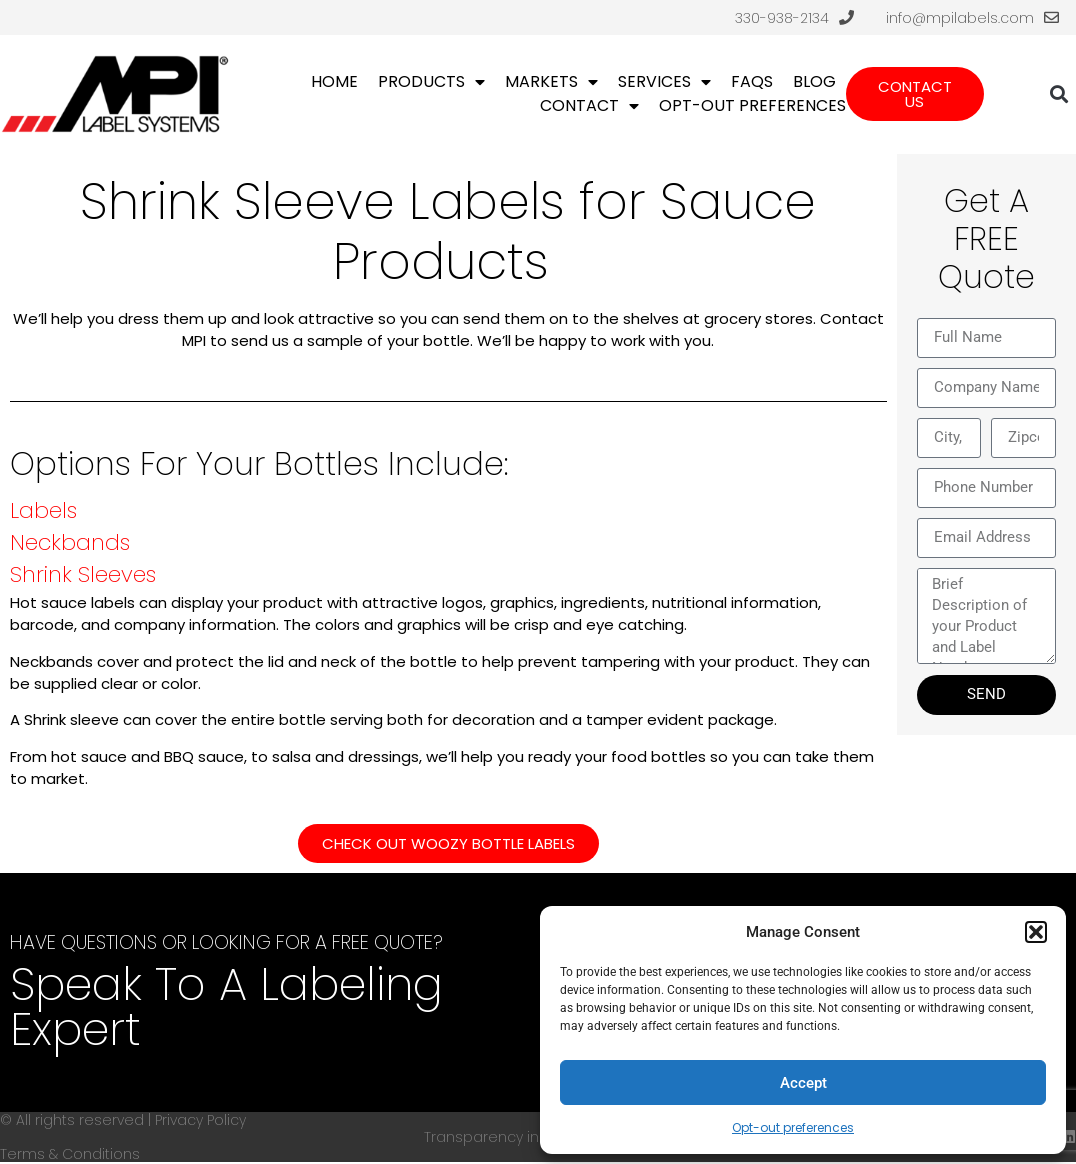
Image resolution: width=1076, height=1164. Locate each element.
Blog (814, 81)
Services (664, 82)
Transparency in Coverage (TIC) (538, 1137)
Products (431, 82)
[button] (1036, 932)
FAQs (752, 81)
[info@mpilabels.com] (1051, 17)
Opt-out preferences (793, 1127)
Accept (803, 1083)
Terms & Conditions (70, 1154)
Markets (551, 82)
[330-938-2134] (846, 17)
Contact (589, 106)
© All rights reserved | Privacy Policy (123, 1120)
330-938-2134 (782, 18)
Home (334, 81)
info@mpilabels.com (960, 18)
